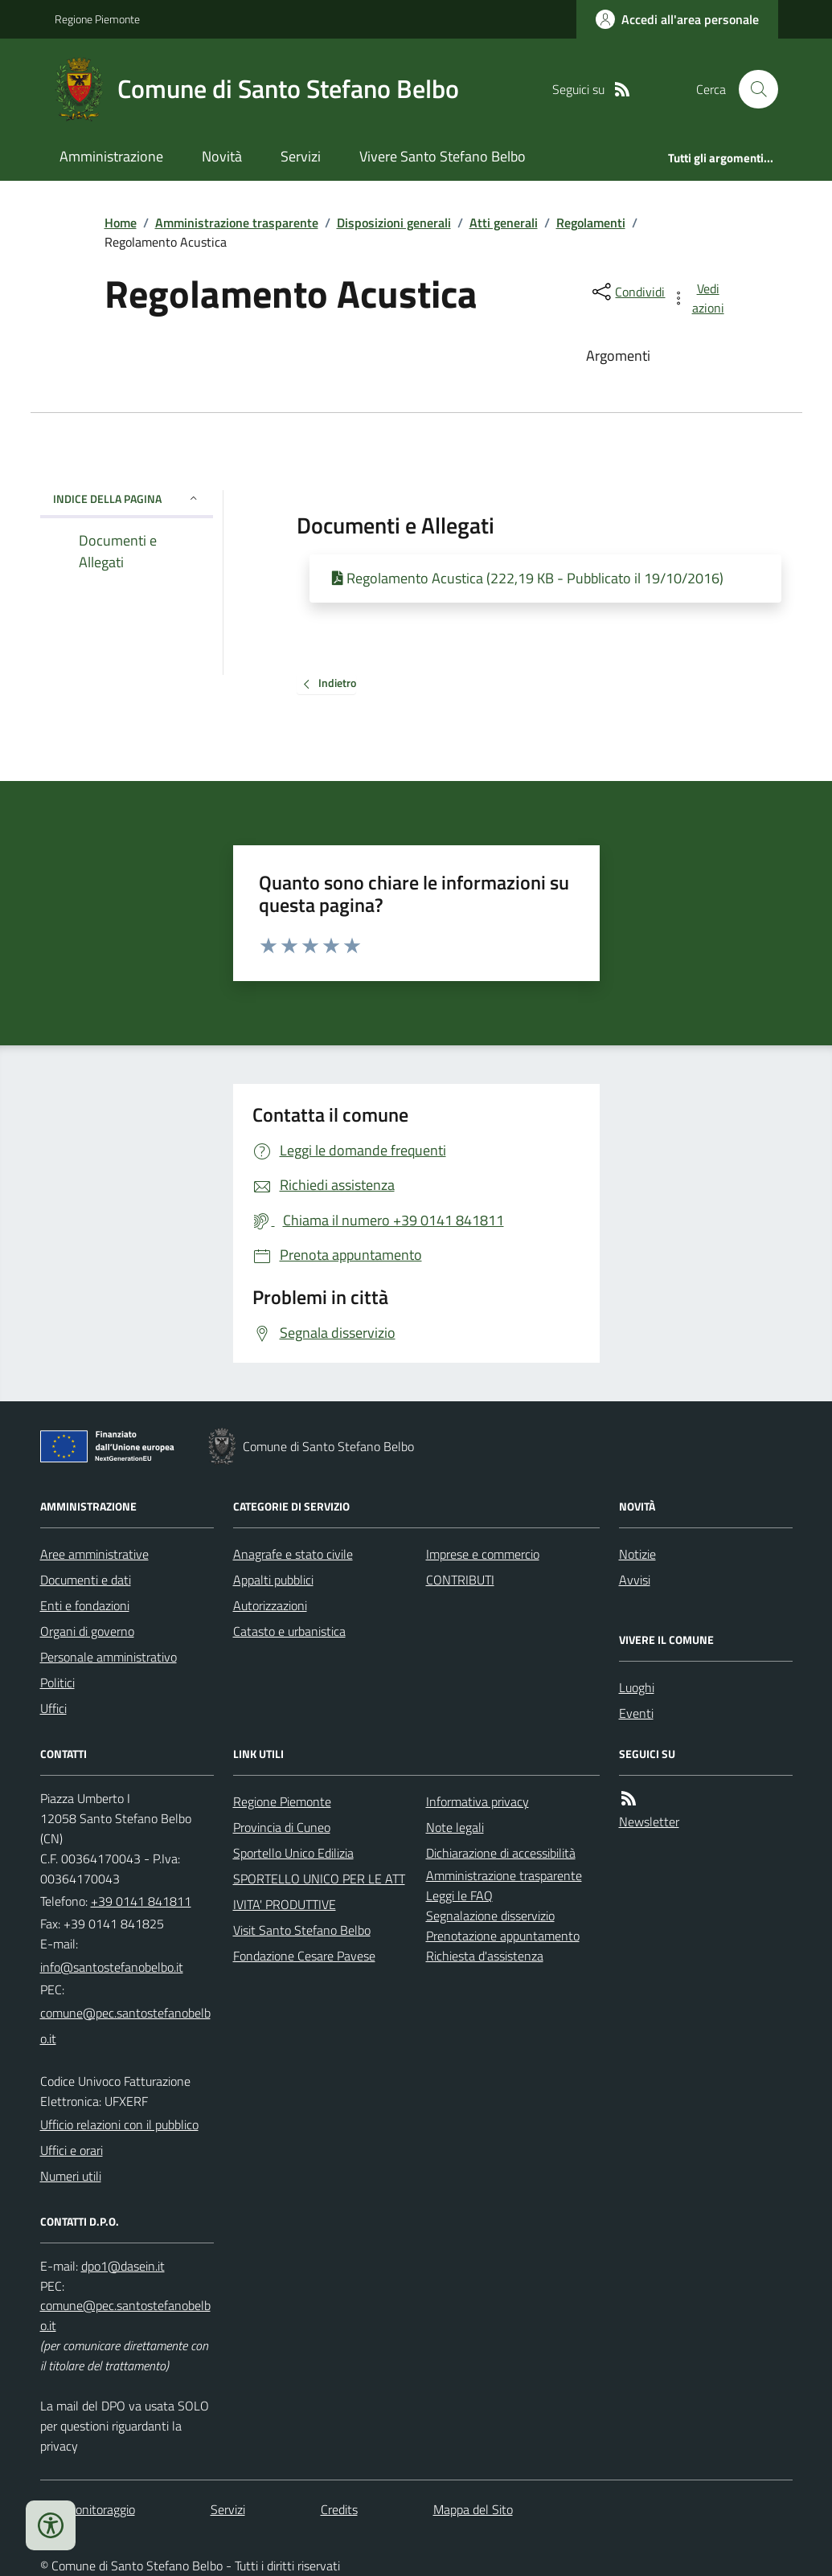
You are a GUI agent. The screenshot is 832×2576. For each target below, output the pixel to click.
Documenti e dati (85, 1579)
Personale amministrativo (108, 1656)
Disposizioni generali (394, 222)
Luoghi (636, 1687)
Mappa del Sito (473, 2509)
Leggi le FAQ (459, 1895)
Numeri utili (70, 2176)
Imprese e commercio (482, 1554)
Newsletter (649, 1821)
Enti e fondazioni (84, 1605)
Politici (57, 1682)
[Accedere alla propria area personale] (677, 19)
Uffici (53, 1708)
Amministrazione (111, 156)
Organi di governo (87, 1631)
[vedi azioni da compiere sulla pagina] (698, 298)
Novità (222, 156)
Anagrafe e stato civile (293, 1554)
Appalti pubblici (273, 1579)
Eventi (636, 1713)
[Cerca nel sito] (751, 89)
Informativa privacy (477, 1801)
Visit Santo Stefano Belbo (302, 1930)
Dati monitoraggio (87, 2509)
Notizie (637, 1554)
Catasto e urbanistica (289, 1631)
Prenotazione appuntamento (503, 1935)
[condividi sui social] (627, 292)
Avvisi (634, 1579)
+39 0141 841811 (141, 1901)
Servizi (301, 156)
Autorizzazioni (270, 1605)
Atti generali (503, 222)
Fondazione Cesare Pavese (304, 1955)
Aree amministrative (94, 1554)
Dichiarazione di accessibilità (501, 1852)
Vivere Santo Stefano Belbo (442, 156)
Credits (339, 2509)
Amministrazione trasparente (236, 222)
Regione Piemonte (97, 18)
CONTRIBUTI (460, 1579)
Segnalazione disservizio (490, 1915)
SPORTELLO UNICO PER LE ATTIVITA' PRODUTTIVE (319, 1891)
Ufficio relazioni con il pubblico (119, 2124)
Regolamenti (590, 222)
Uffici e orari (71, 2150)
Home (121, 222)
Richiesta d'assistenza (484, 1955)
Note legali (455, 1827)
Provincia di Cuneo (281, 1827)
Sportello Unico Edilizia (293, 1852)
